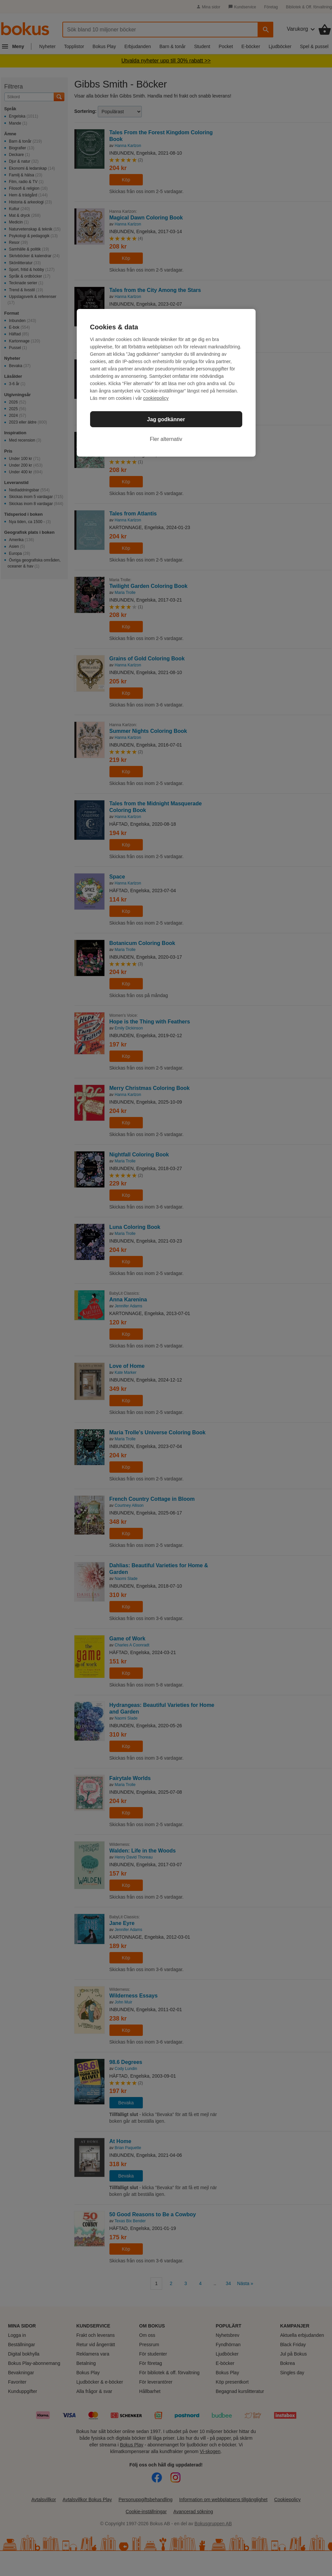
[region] (166, 383)
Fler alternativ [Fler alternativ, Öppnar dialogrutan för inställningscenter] (166, 439)
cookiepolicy (156, 398)
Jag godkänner (166, 419)
